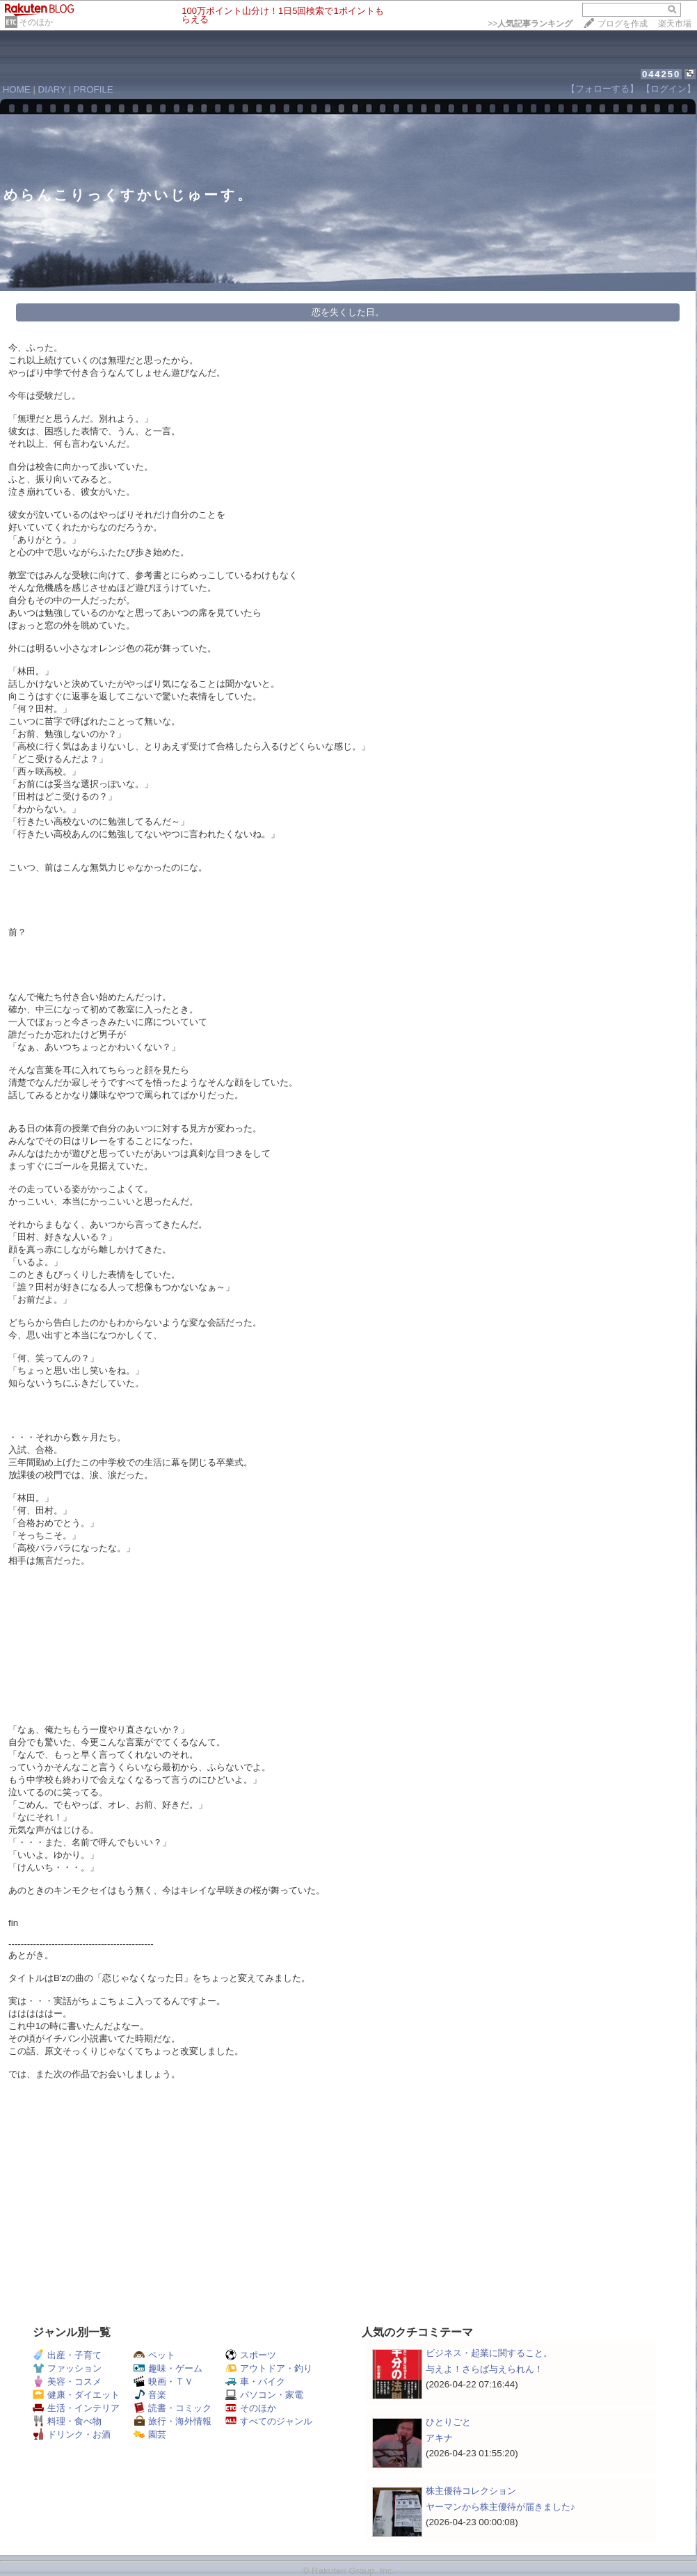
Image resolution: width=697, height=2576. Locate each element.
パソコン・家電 (264, 2395)
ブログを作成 (623, 24)
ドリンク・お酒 (72, 2434)
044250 (661, 74)
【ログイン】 (668, 89)
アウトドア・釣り (268, 2368)
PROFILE (93, 89)
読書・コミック (172, 2408)
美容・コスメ (67, 2381)
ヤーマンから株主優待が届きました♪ (500, 2507)
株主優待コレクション (471, 2491)
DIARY (52, 89)
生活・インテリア (76, 2408)
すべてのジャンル (268, 2421)
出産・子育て (67, 2355)
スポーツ (250, 2355)
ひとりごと (448, 2422)
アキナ (439, 2438)
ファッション (67, 2368)
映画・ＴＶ (163, 2381)
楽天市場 (674, 24)
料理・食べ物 (67, 2421)
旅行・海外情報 (172, 2421)
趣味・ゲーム (168, 2368)
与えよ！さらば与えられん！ (484, 2369)
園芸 (150, 2434)
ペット (154, 2355)
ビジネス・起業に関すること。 (489, 2353)
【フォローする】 (602, 89)
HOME (17, 89)
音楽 (150, 2395)
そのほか (36, 22)
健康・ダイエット (76, 2395)
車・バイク (255, 2381)
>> (530, 24)
